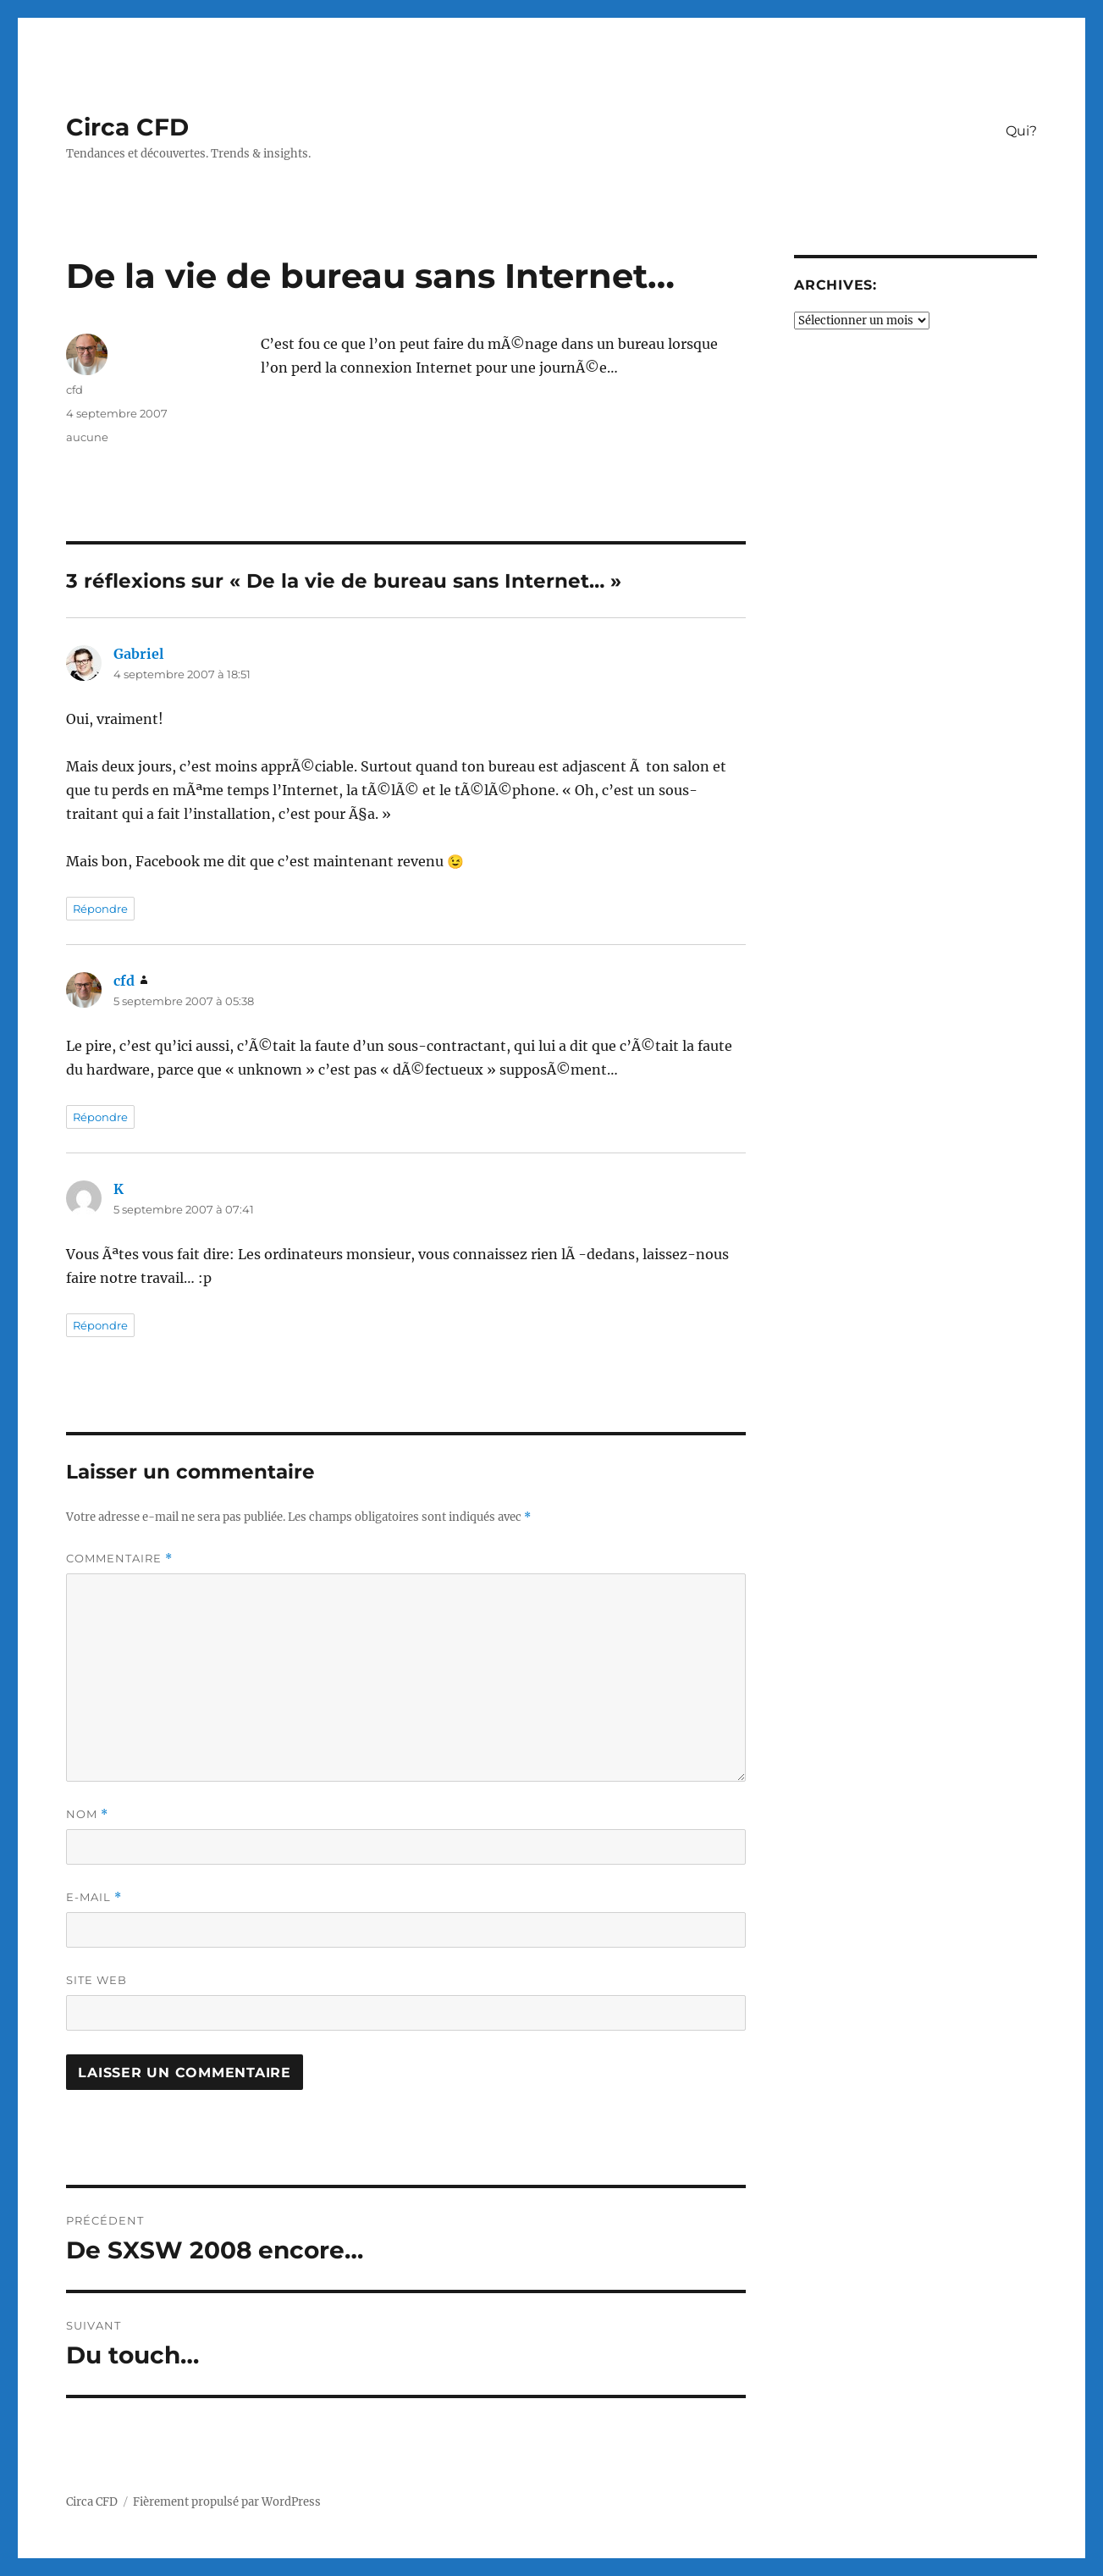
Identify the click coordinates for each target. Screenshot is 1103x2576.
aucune (87, 437)
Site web (96, 1980)
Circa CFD (127, 127)
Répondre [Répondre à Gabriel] (100, 908)
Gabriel (138, 653)
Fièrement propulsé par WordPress (227, 2502)
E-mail (94, 1897)
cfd (74, 389)
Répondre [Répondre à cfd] (100, 1117)
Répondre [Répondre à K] (100, 1325)
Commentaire (119, 1558)
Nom (87, 1814)
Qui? (1021, 131)
